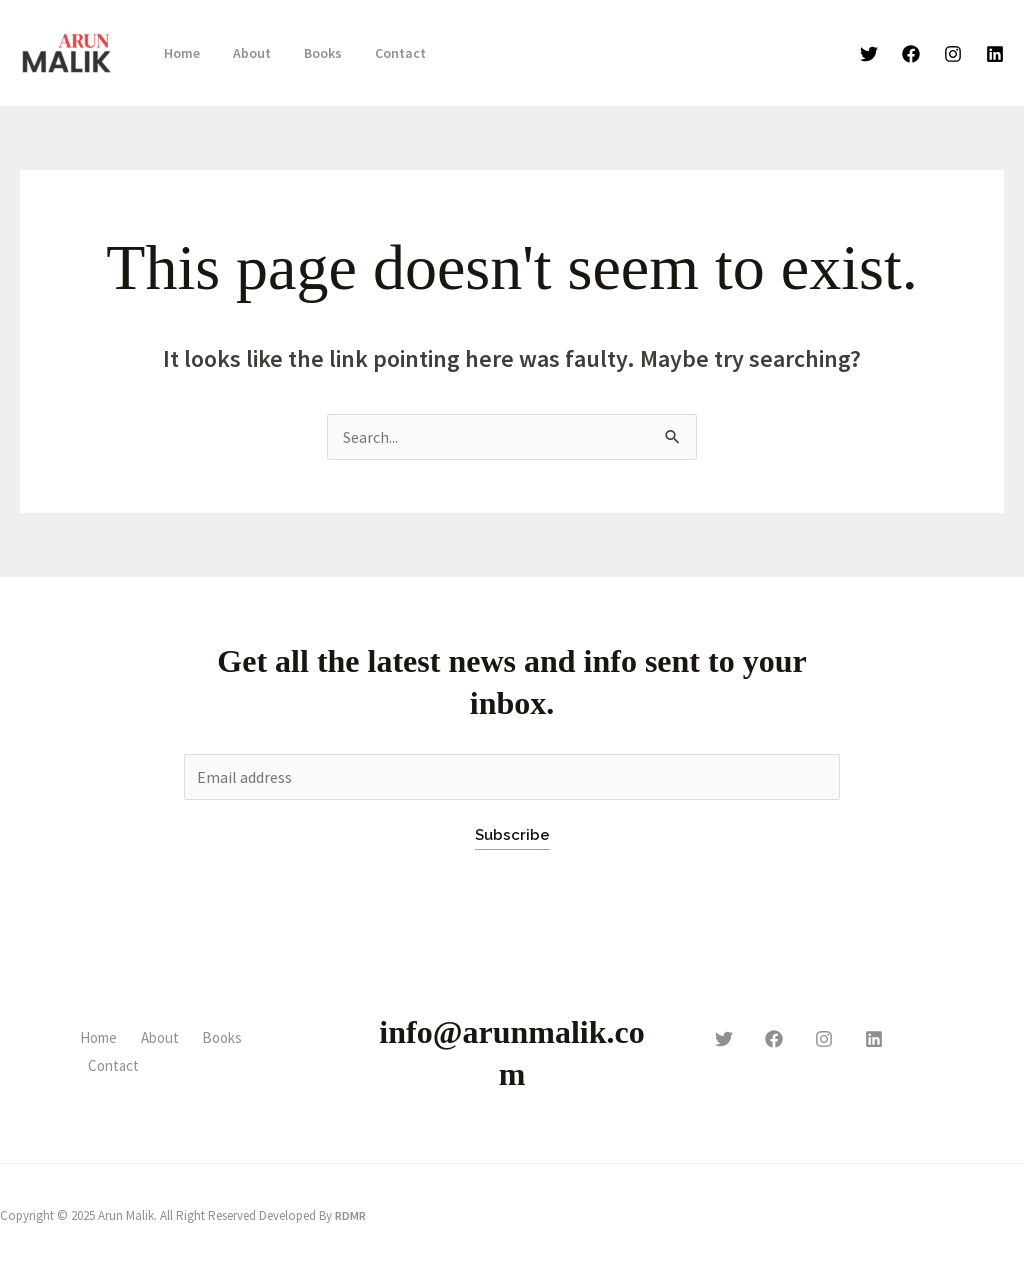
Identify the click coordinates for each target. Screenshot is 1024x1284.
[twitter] (724, 1039)
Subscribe (512, 835)
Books (311, 53)
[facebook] (774, 1039)
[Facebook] (911, 54)
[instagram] (824, 1039)
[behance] (874, 1039)
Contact (383, 53)
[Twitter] (869, 54)
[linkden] (995, 54)
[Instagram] (953, 54)
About (245, 53)
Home (180, 53)
